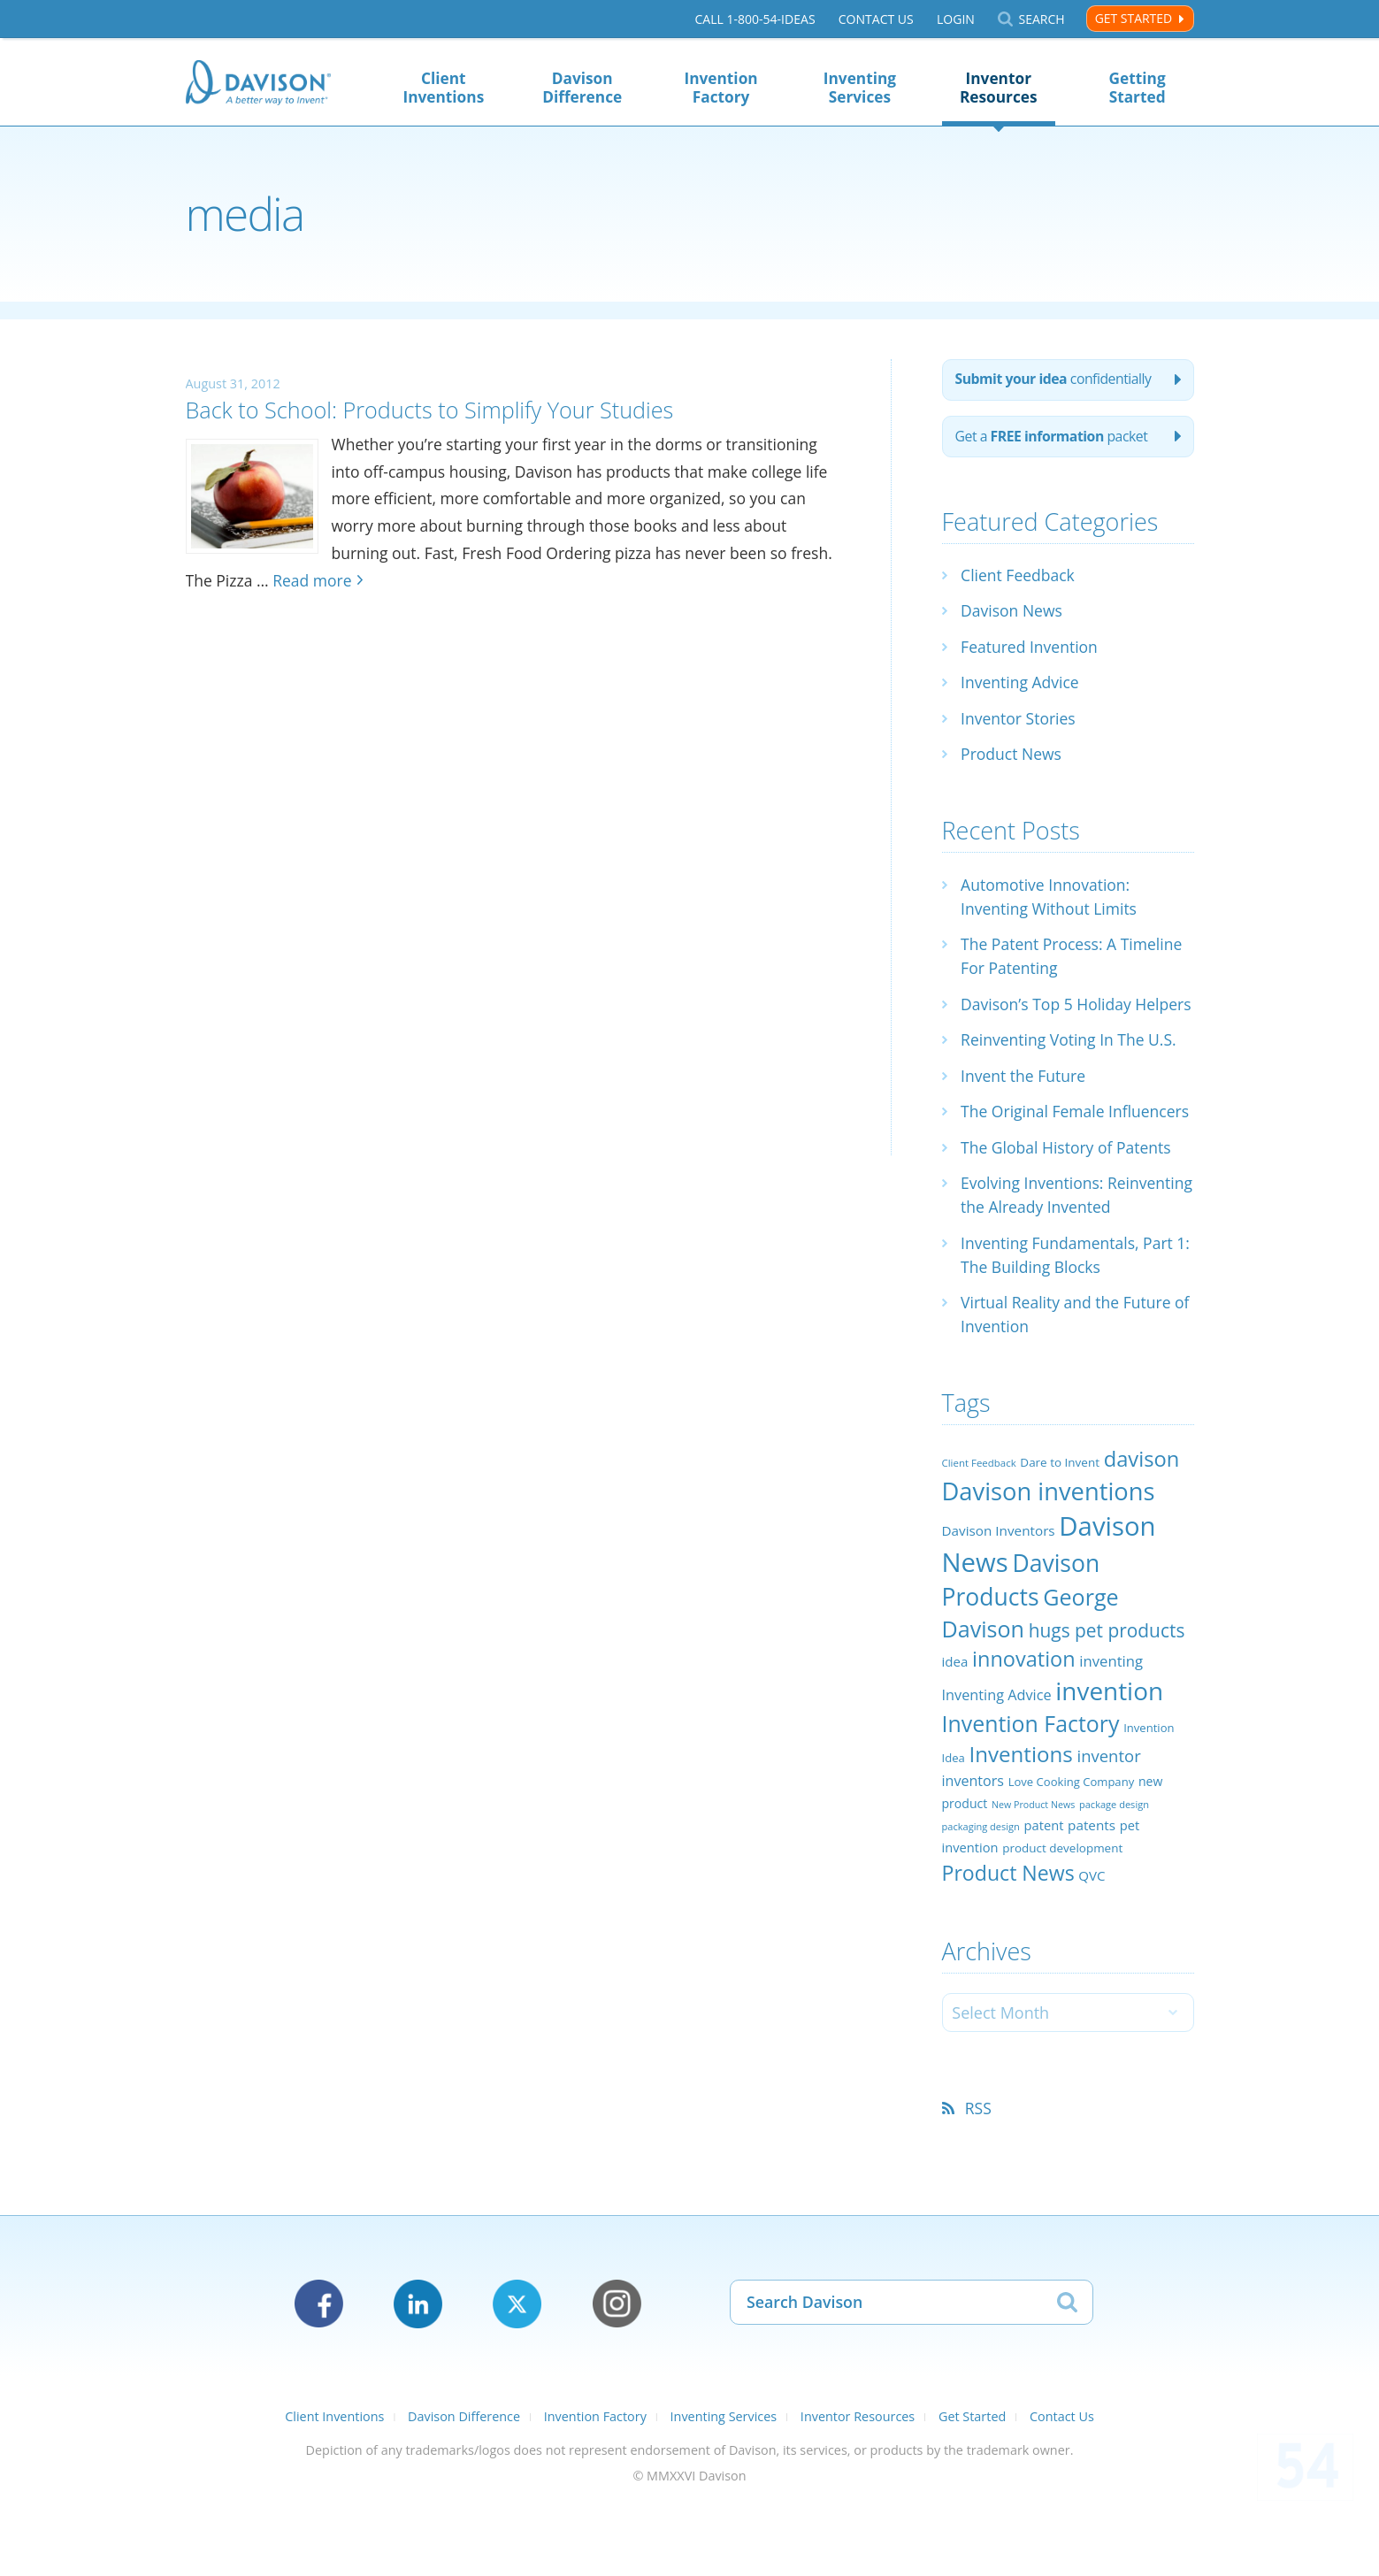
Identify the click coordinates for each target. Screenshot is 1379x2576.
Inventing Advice (1021, 684)
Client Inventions (443, 87)
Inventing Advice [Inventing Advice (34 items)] (997, 1769)
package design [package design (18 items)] (1114, 1878)
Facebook (319, 2378)
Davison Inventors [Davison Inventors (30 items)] (998, 1605)
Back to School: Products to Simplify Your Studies (447, 409)
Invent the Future (1025, 1102)
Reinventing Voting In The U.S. (1071, 1066)
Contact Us (875, 19)
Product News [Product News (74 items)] (1008, 1946)
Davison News (1013, 613)
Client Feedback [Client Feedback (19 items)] (979, 1537)
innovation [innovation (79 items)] (1024, 1733)
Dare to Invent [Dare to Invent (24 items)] (1059, 1537)
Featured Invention (1031, 649)
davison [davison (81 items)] (1142, 1533)
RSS (979, 2182)
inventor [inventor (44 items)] (1108, 1830)
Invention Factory (720, 87)
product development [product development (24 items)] (1062, 1922)
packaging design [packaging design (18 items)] (981, 1900)
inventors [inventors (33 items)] (973, 1855)
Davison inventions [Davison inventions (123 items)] (1048, 1564)
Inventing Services (860, 87)
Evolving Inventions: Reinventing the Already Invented (1049, 1257)
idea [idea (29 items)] (955, 1735)
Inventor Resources (999, 87)
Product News (1012, 756)
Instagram (617, 2378)
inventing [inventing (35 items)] (1111, 1735)
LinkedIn (418, 2378)
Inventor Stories (1019, 721)
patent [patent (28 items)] (1044, 1899)
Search (1041, 19)
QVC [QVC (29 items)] (1091, 1949)
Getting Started (1137, 87)
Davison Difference (582, 87)
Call (754, 19)
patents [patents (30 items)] (1091, 1899)
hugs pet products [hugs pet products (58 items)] (1107, 1704)
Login (956, 19)
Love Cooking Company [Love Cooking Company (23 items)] (1071, 1856)
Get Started (1133, 18)
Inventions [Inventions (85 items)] (1020, 1828)
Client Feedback (1019, 577)
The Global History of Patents (1068, 1197)
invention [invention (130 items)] (1109, 1765)
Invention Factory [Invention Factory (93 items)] (1031, 1797)
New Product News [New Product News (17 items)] (1033, 1879)
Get (1054, 438)
